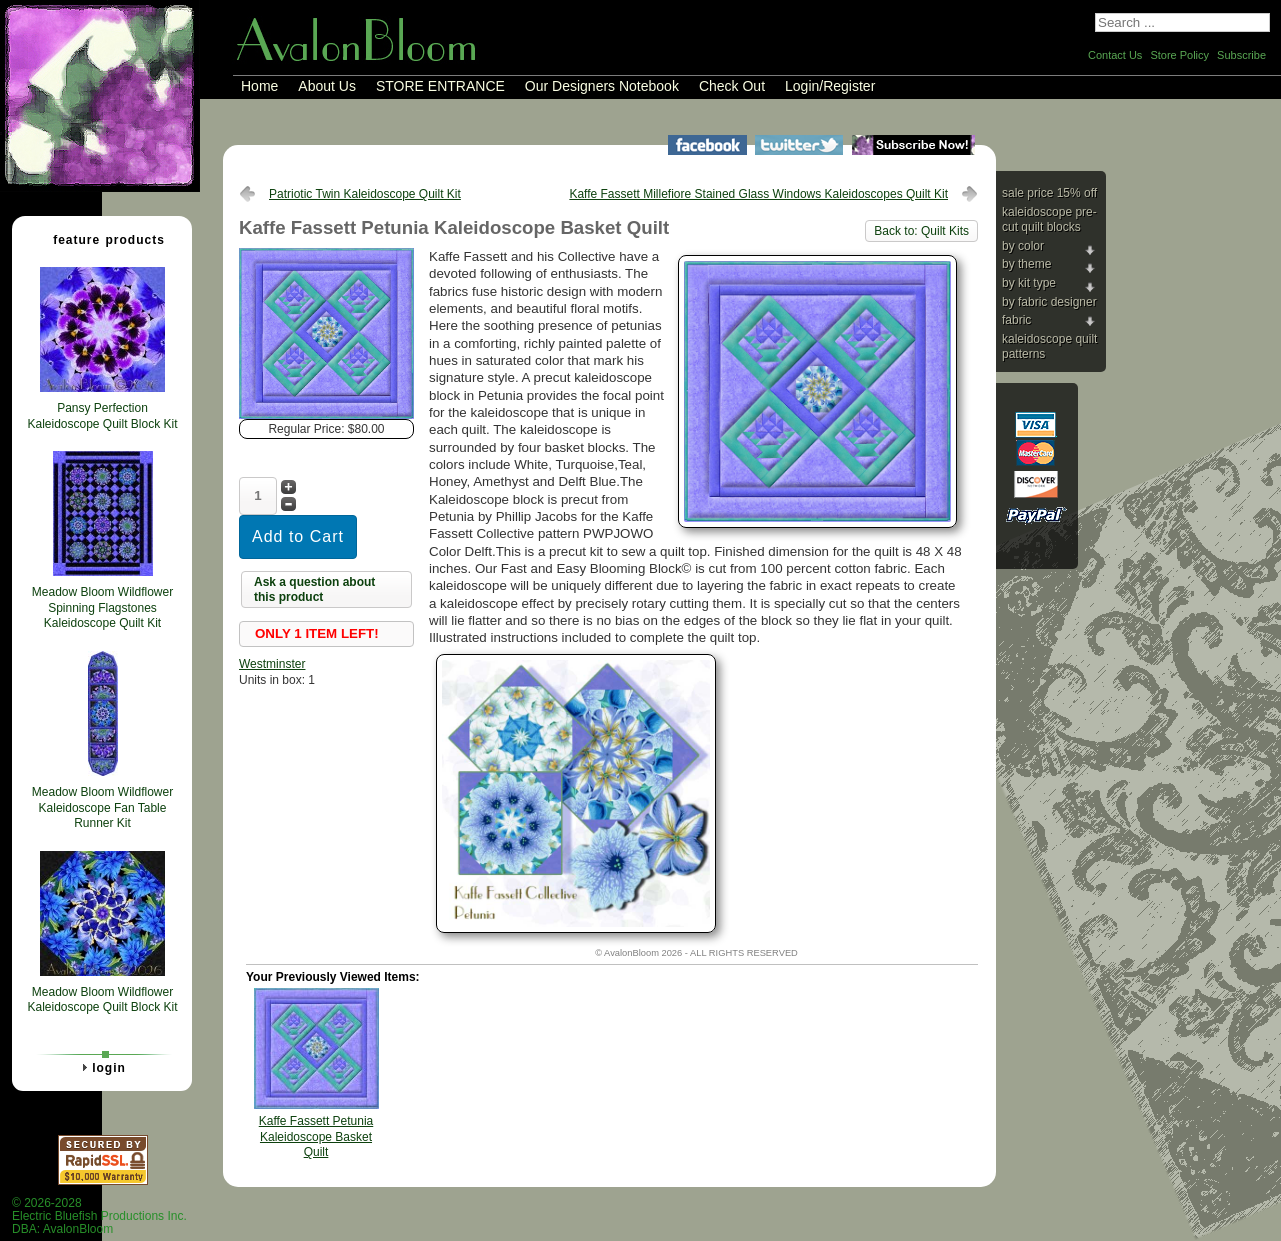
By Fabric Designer (1049, 302)
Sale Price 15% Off (1049, 193)
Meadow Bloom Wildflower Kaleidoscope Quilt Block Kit (102, 1000)
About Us (327, 86)
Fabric (1016, 320)
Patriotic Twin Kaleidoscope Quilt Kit (365, 194)
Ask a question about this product (314, 590)
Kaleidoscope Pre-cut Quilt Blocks (1049, 220)
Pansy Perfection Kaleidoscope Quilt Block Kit (102, 416)
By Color (1023, 246)
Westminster (272, 664)
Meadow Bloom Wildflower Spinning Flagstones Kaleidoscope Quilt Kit (102, 607)
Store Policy (1179, 55)
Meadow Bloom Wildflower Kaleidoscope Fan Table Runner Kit (102, 807)
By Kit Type (1029, 283)
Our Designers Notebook (602, 86)
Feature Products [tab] (101, 239)
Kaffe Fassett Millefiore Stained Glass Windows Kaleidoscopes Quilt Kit (758, 194)
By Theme (1026, 264)
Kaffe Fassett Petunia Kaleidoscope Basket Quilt (316, 1136)
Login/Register (830, 86)
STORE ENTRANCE (440, 86)
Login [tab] (101, 1067)
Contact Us (1115, 55)
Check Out (732, 86)
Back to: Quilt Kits (921, 231)
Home (259, 86)
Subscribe (1241, 55)
